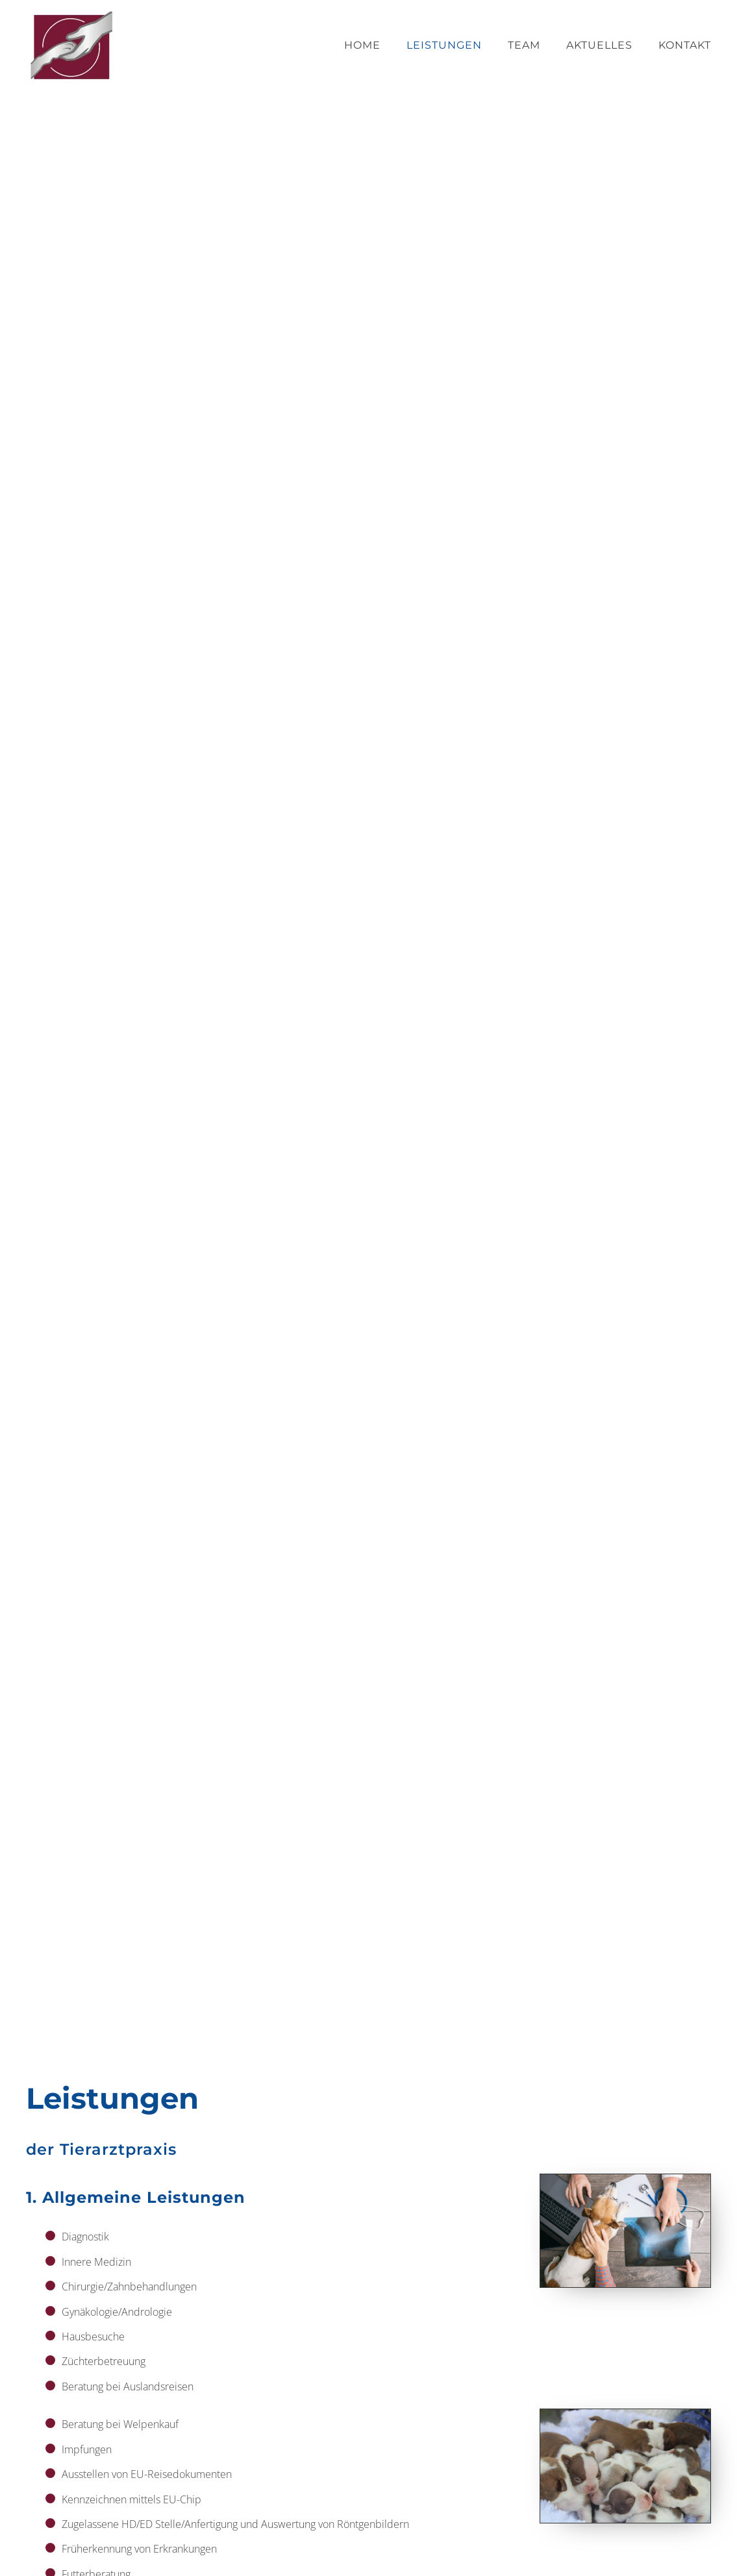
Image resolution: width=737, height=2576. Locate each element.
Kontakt (684, 45)
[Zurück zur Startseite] (71, 45)
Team (524, 45)
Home (362, 45)
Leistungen (444, 45)
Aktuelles (599, 45)
